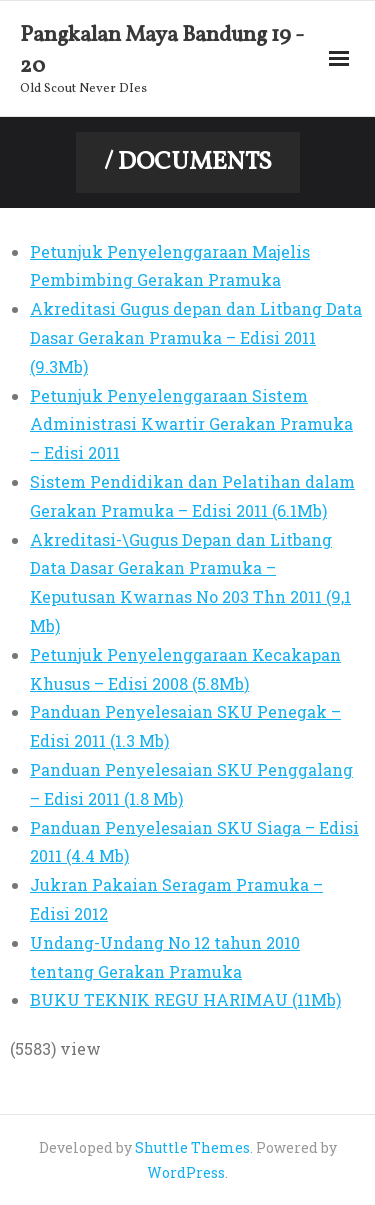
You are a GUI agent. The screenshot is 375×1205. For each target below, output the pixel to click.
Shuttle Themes (192, 1147)
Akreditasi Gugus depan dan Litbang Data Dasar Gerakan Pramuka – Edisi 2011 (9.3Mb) (196, 337)
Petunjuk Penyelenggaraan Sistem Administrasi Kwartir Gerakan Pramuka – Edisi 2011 (191, 424)
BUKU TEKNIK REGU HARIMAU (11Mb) (185, 999)
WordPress (186, 1172)
